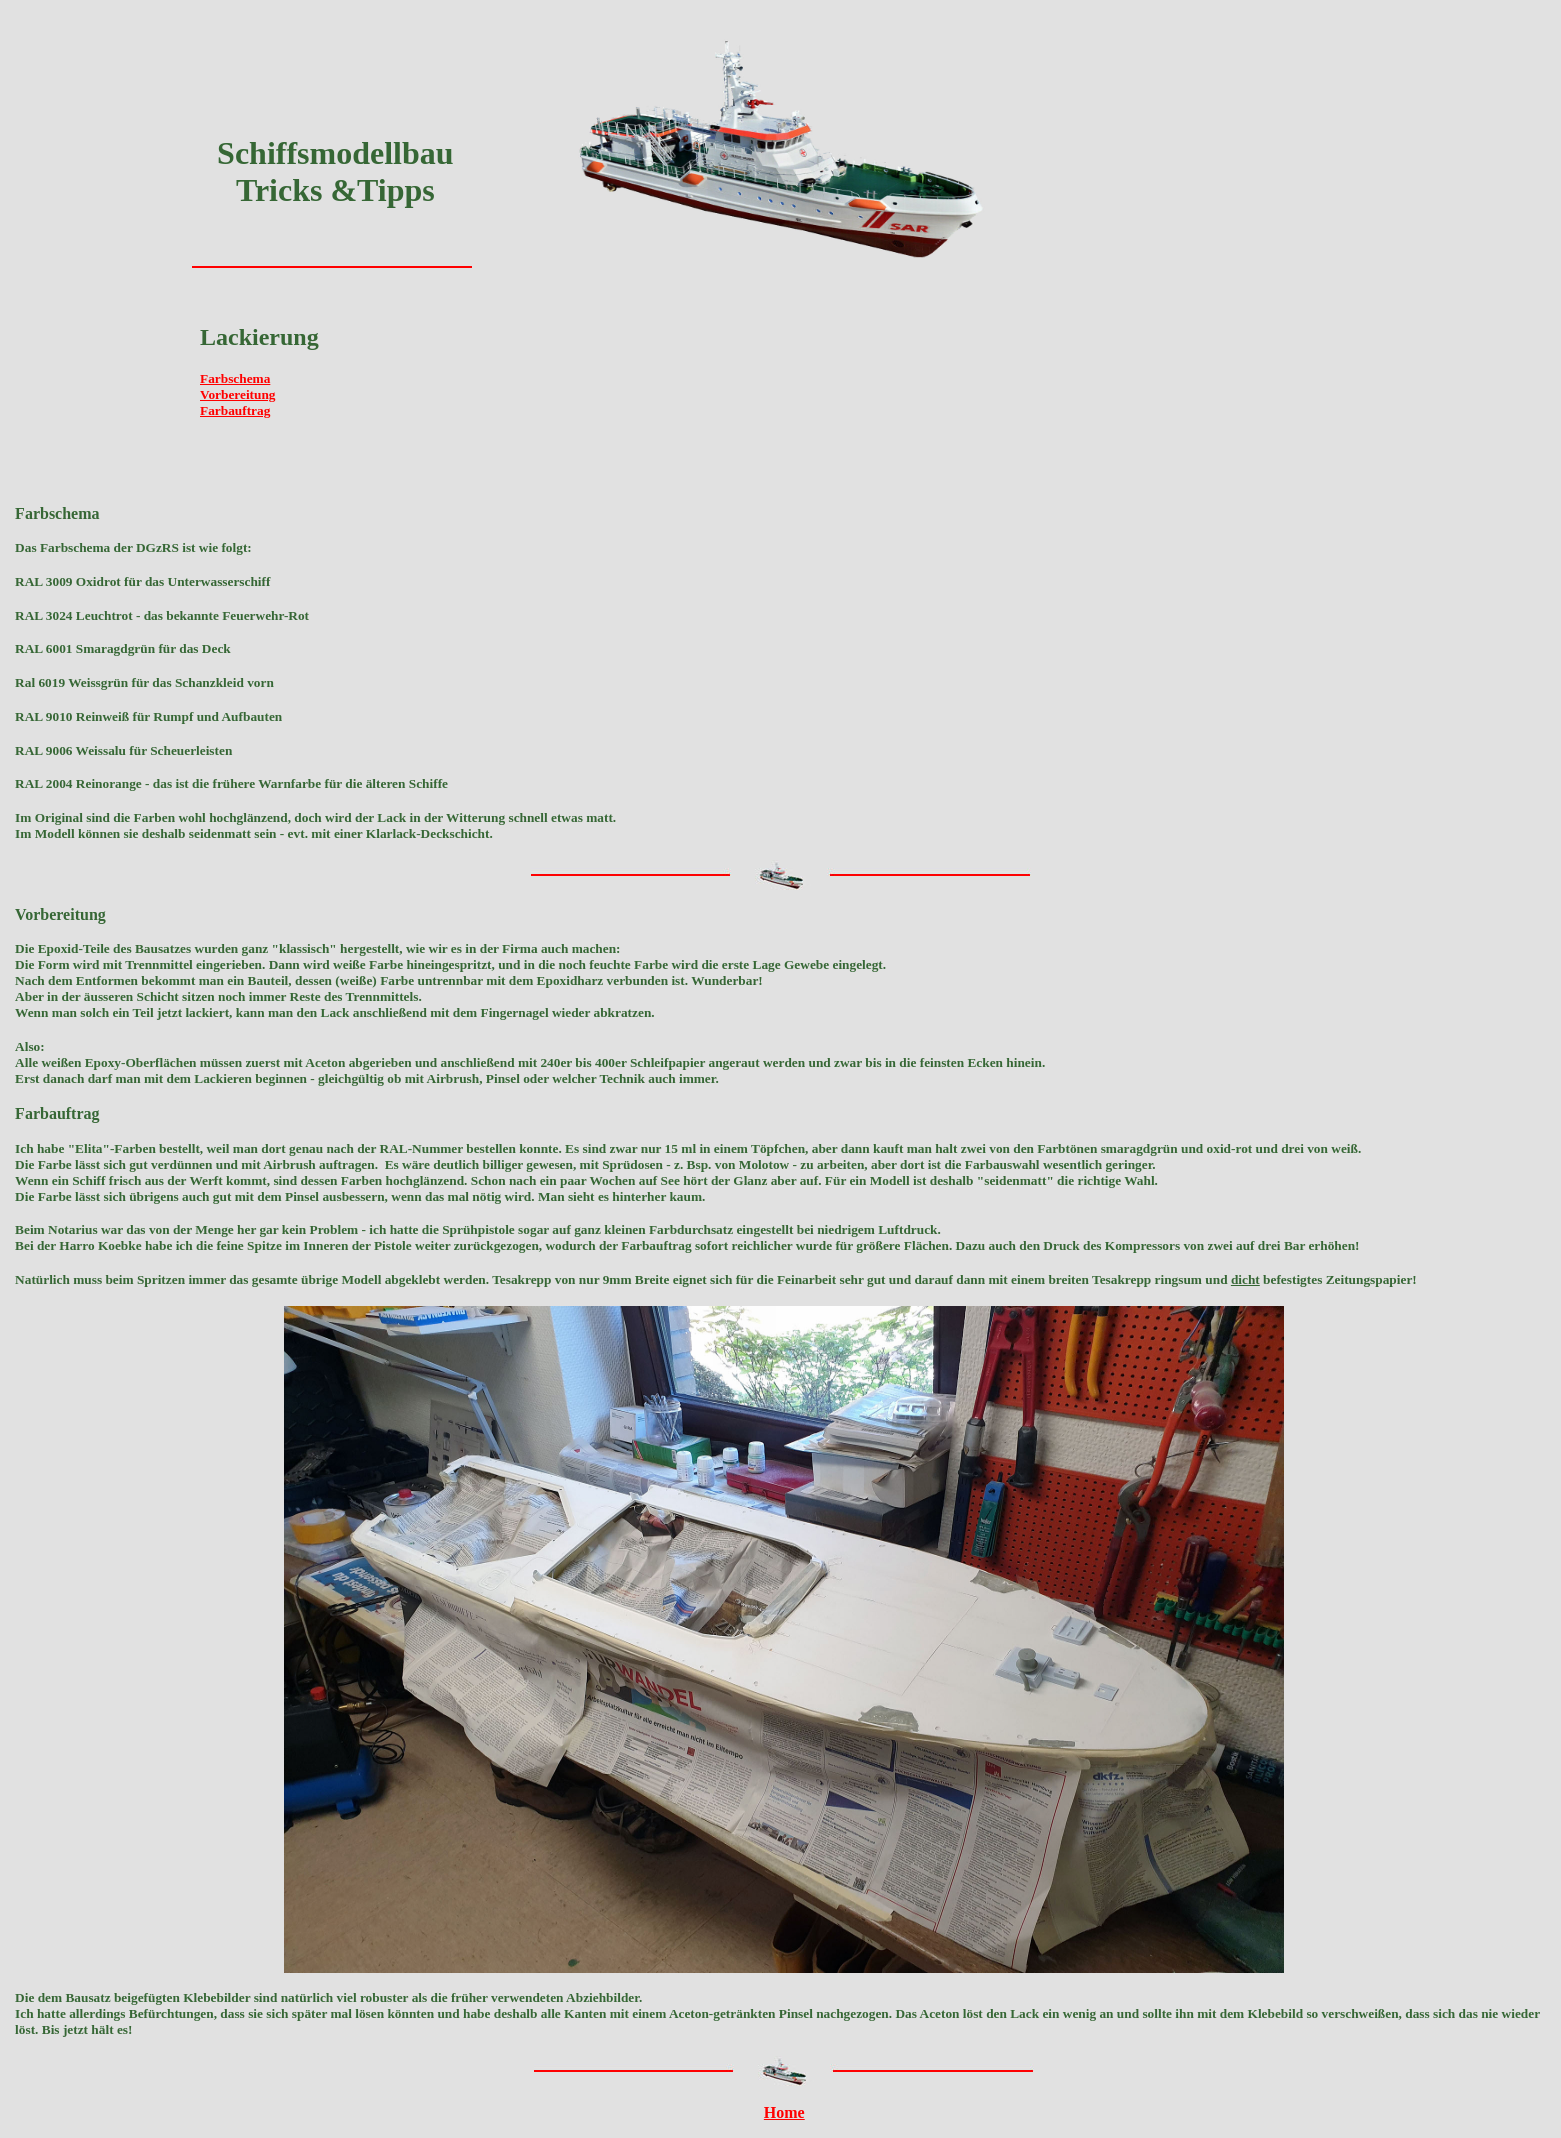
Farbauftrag (235, 410)
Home (784, 2112)
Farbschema (235, 378)
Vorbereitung (238, 394)
